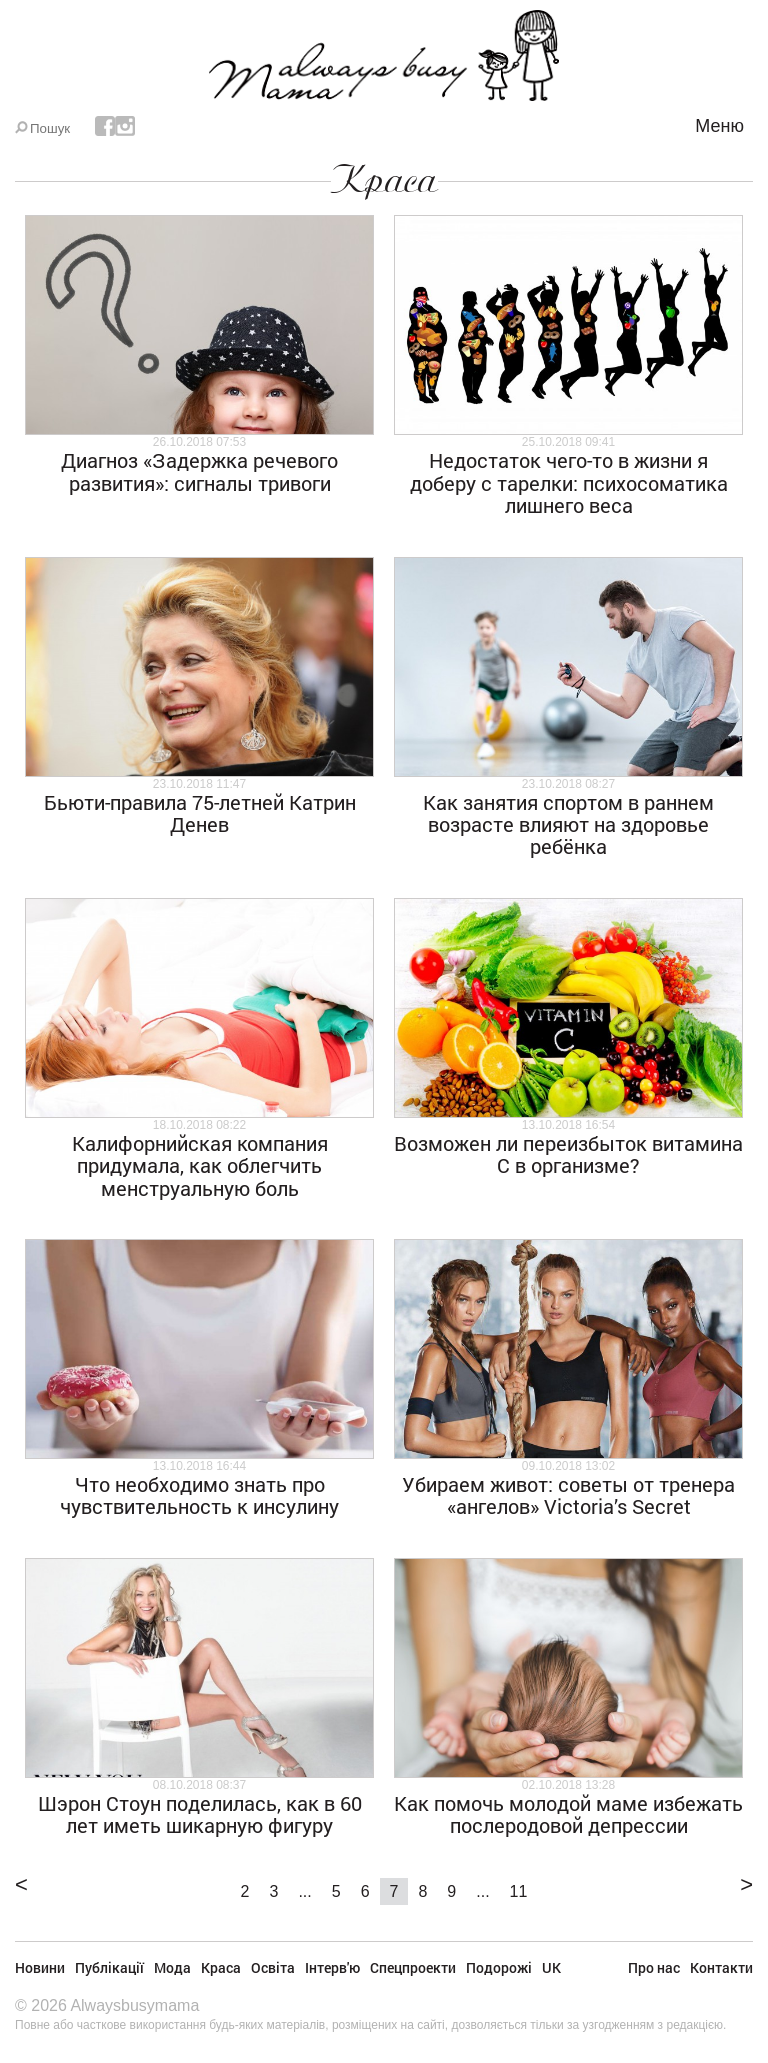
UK (551, 1967)
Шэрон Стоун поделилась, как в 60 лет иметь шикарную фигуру (200, 1814)
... (304, 1891)
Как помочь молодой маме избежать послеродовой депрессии (568, 1814)
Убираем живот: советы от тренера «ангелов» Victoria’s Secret (568, 1495)
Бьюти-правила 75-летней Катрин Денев (200, 813)
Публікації (109, 1967)
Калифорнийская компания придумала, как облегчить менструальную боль (200, 1165)
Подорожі (499, 1967)
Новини (40, 1967)
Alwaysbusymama (134, 2005)
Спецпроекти (413, 1967)
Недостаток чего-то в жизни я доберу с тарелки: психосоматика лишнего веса (569, 482)
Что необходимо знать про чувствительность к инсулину (199, 1495)
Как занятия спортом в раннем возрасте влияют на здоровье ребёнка (568, 824)
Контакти (721, 1967)
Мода (172, 1967)
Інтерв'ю (332, 1967)
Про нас (654, 1967)
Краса (384, 180)
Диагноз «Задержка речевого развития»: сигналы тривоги (199, 471)
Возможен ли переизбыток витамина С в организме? (568, 1154)
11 (519, 1891)
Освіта (273, 1967)
